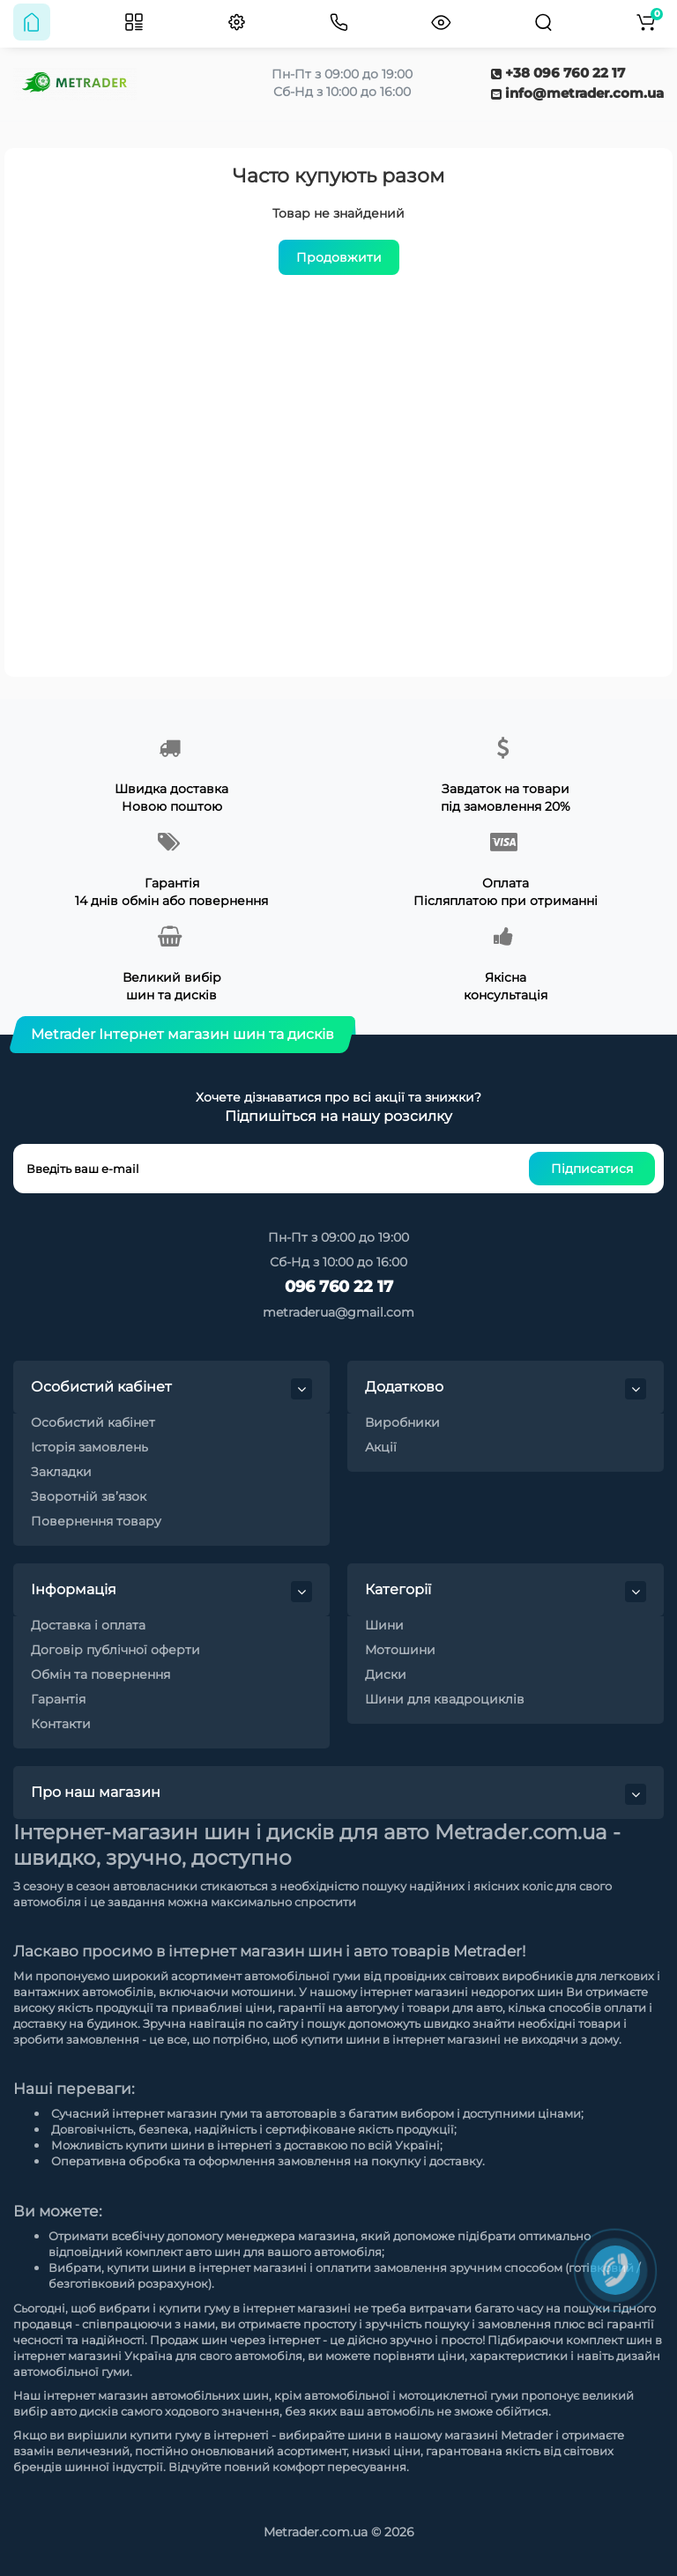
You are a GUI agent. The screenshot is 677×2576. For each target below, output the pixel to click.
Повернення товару (96, 1521)
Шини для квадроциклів (444, 1699)
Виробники (402, 1422)
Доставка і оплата (88, 1625)
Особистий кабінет (93, 1422)
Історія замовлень (89, 1447)
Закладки (61, 1472)
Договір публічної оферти (115, 1650)
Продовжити (339, 257)
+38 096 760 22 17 (558, 72)
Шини (384, 1625)
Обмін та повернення (100, 1674)
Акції (381, 1447)
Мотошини (400, 1650)
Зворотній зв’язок (88, 1496)
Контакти (61, 1724)
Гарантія (58, 1699)
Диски (385, 1674)
